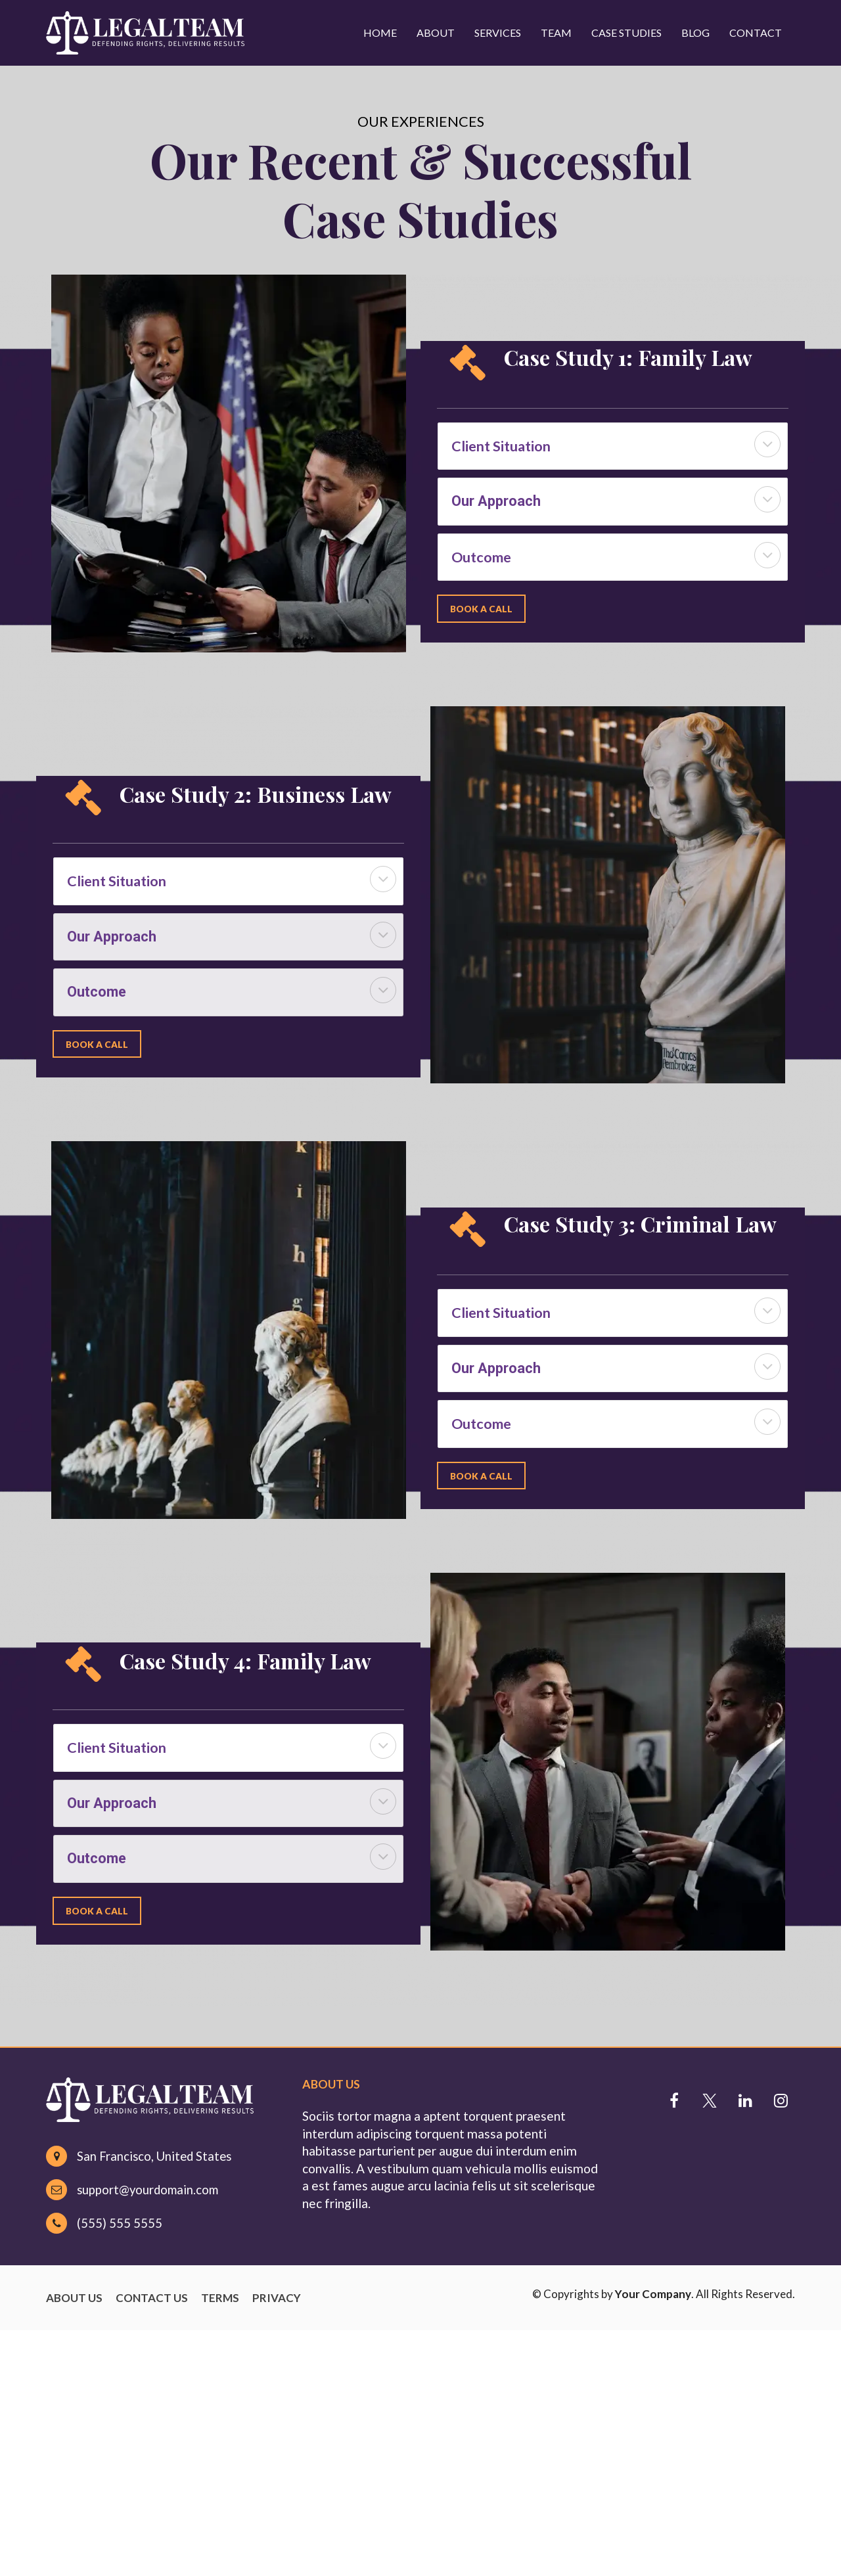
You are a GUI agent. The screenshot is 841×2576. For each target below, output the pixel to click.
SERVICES (497, 32)
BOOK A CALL (482, 608)
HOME (380, 32)
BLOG (695, 32)
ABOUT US (74, 2298)
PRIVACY (276, 2298)
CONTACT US (152, 2298)
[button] (767, 444)
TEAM (556, 32)
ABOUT (436, 32)
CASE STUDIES (626, 32)
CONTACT (755, 32)
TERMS (220, 2298)
